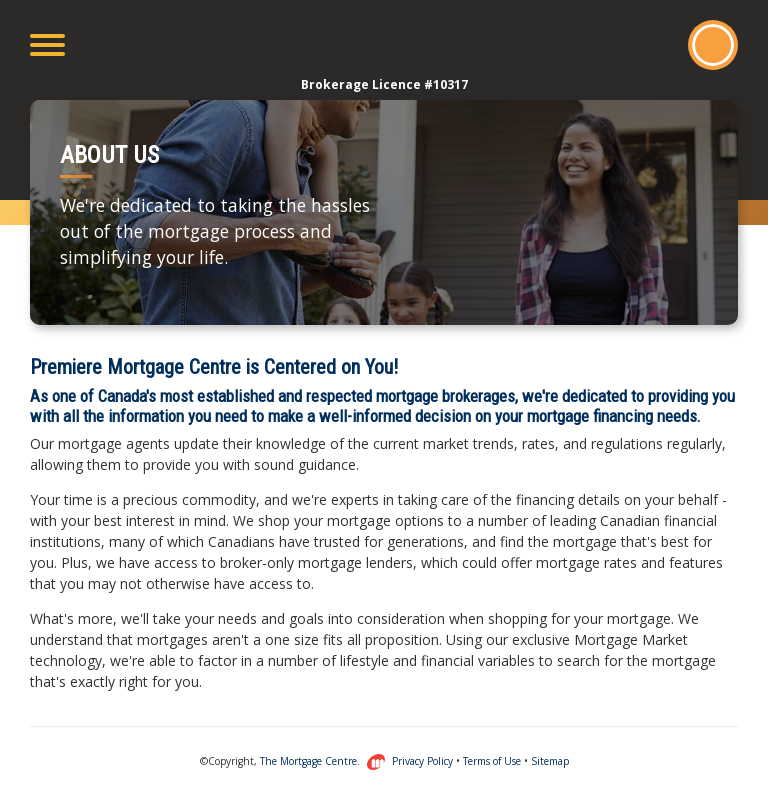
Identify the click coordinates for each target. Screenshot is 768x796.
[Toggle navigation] (47, 45)
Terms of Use (492, 761)
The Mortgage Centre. (323, 761)
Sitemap (550, 761)
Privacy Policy (422, 761)
